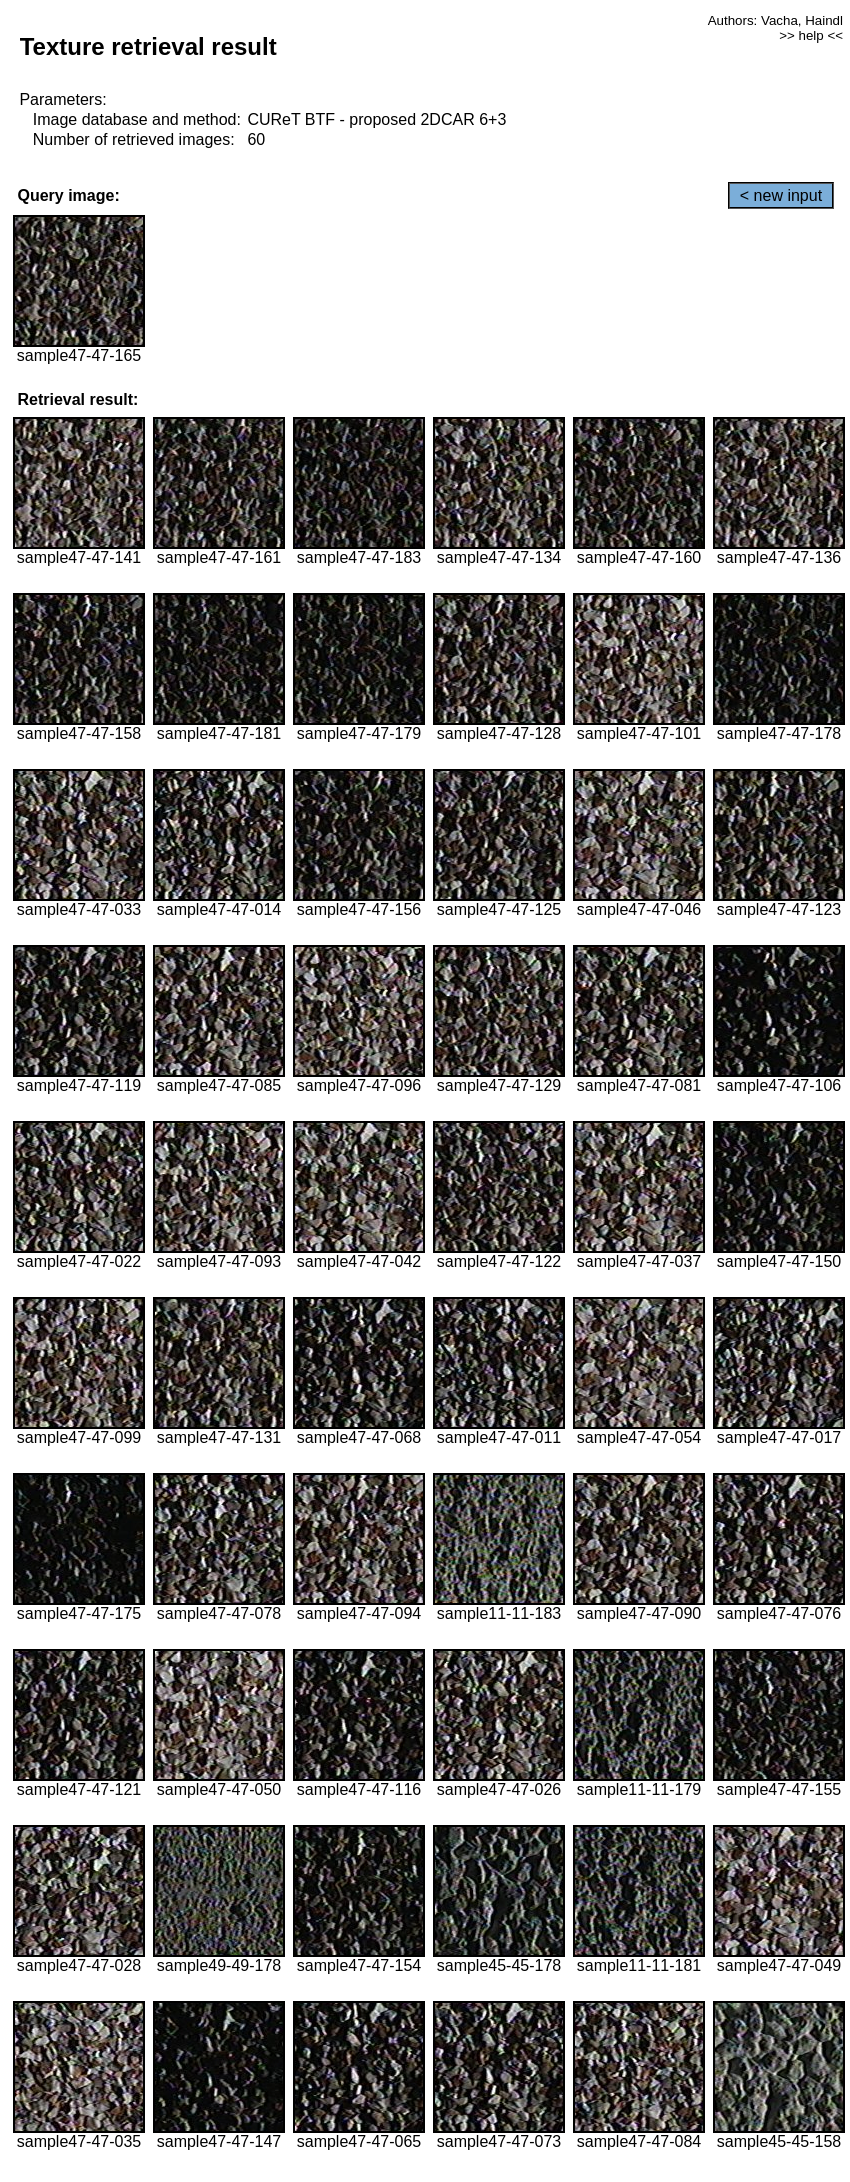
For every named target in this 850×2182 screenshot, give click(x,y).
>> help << (811, 35)
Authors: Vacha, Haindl (775, 20)
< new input (781, 195)
